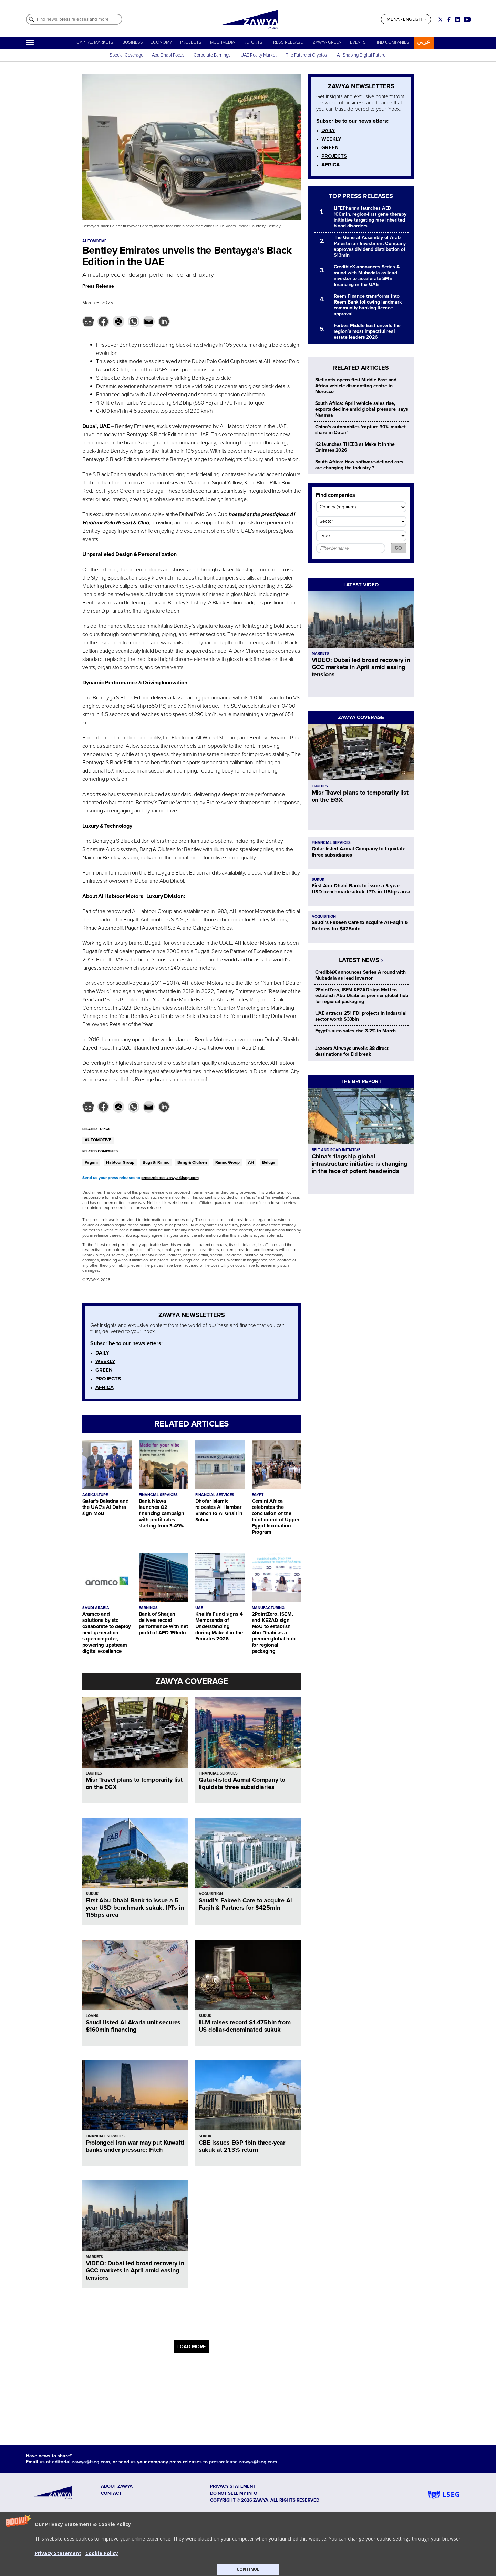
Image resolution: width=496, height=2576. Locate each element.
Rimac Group (227, 1162)
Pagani (91, 1162)
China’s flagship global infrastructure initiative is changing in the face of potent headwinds (359, 1164)
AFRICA (104, 1387)
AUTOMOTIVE (98, 1140)
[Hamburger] (30, 43)
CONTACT (111, 2493)
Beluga (269, 1162)
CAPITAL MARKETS (94, 42)
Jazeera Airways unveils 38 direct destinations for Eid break (352, 1051)
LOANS (92, 2016)
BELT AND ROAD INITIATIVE (336, 1150)
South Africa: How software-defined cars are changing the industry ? (359, 465)
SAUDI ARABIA (95, 1608)
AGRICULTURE (95, 1495)
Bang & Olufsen (192, 1162)
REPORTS (253, 42)
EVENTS (358, 42)
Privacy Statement (58, 2553)
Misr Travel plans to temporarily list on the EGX (134, 1783)
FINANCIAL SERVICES (158, 1495)
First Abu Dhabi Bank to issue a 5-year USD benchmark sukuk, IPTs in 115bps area (135, 1908)
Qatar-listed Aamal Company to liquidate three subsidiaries (242, 1783)
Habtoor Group (120, 1162)
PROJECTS (191, 42)
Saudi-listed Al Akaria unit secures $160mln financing (133, 2025)
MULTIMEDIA (222, 42)
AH (251, 1162)
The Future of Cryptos (306, 55)
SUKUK (92, 1894)
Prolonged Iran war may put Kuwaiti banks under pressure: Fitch (135, 2146)
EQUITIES (94, 1773)
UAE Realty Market (259, 55)
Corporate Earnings (212, 55)
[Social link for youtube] (467, 19)
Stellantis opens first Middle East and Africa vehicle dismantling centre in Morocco (356, 386)
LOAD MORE (191, 2347)
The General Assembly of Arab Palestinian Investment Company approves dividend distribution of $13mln (370, 246)
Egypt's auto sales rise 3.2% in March (355, 1031)
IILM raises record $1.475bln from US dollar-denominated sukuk (245, 2025)
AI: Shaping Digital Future (361, 55)
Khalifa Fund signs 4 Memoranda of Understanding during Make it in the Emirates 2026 (219, 1626)
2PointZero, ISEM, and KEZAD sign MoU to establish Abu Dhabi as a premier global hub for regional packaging (274, 1632)
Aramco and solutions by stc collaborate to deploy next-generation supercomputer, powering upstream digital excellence (106, 1632)
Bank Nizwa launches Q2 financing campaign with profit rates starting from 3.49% (161, 1513)
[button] (248, 2544)
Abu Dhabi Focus (168, 55)
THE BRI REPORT (361, 1081)
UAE (199, 1608)
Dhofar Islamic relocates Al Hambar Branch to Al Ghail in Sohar (219, 1510)
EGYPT (258, 1495)
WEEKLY (105, 1361)
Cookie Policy (101, 2553)
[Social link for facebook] (449, 19)
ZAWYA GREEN (327, 42)
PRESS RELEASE (287, 42)
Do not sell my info (233, 2493)
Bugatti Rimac (156, 1162)
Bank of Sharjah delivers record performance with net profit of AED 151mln (163, 1623)
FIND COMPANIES (391, 42)
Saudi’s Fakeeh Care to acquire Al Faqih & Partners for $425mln (245, 1904)
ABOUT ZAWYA (117, 2486)
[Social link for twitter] (440, 19)
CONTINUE (248, 2569)
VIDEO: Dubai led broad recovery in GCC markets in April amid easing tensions (135, 2270)
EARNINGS (148, 1608)
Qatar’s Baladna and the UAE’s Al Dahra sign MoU (105, 1507)
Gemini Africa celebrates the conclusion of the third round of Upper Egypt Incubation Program (275, 1516)
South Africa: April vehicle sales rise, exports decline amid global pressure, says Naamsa (361, 409)
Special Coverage (126, 55)
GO (398, 548)
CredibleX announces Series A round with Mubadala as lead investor (360, 975)
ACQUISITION (211, 1894)
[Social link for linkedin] (457, 19)
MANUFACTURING (268, 1608)
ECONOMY (161, 42)
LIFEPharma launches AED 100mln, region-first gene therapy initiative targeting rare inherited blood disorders (370, 217)
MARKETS (94, 2257)
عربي (423, 41)
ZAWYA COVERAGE (191, 1681)
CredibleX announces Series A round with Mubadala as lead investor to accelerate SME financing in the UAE (367, 275)
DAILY (102, 1353)
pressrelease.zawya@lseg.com (170, 1177)
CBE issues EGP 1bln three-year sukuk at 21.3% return (242, 2146)
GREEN (104, 1370)
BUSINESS (132, 42)
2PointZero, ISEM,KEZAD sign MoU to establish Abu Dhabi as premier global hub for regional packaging (361, 995)
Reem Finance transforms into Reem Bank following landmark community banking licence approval (368, 305)
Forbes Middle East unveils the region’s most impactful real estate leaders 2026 (367, 331)
